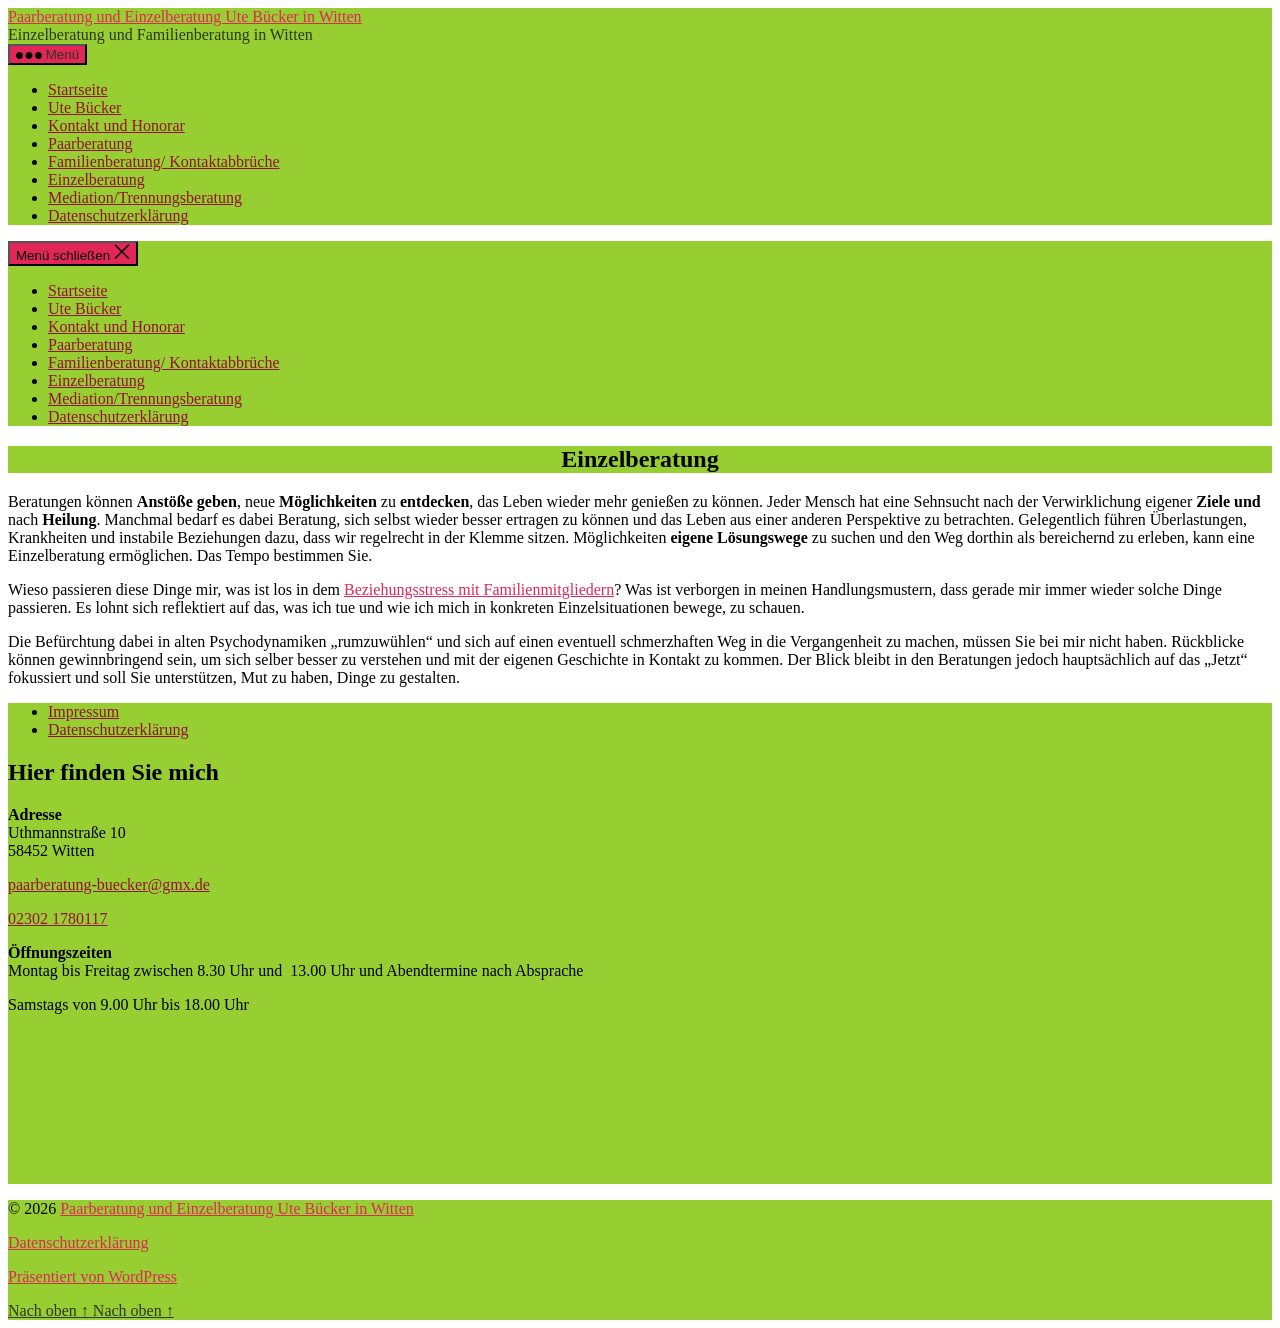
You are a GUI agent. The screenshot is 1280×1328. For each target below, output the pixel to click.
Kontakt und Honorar (116, 125)
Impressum (83, 711)
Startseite (78, 89)
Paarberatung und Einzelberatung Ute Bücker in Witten (185, 16)
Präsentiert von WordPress (92, 1276)
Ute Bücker (84, 107)
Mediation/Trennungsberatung (145, 197)
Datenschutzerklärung (118, 215)
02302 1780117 (57, 918)
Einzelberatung (96, 179)
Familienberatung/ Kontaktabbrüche (163, 161)
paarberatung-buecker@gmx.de (109, 884)
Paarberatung (90, 143)
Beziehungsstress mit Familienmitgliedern (479, 589)
